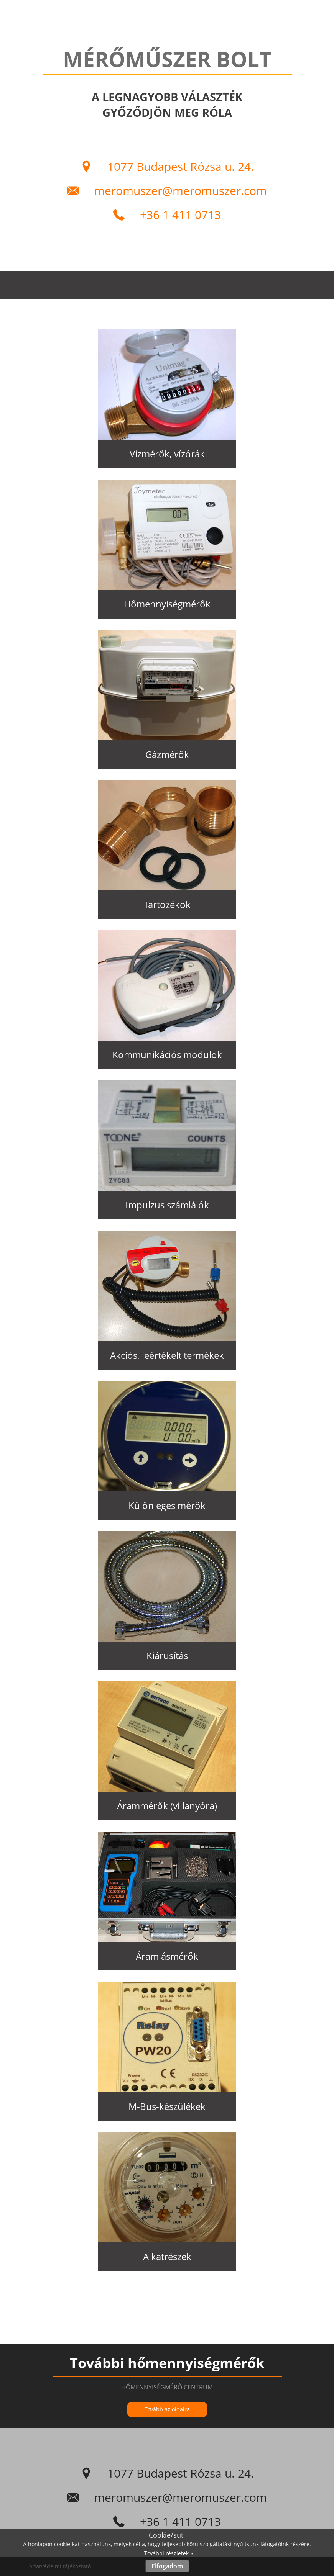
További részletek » (168, 2553)
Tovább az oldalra (167, 2409)
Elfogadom (167, 2566)
